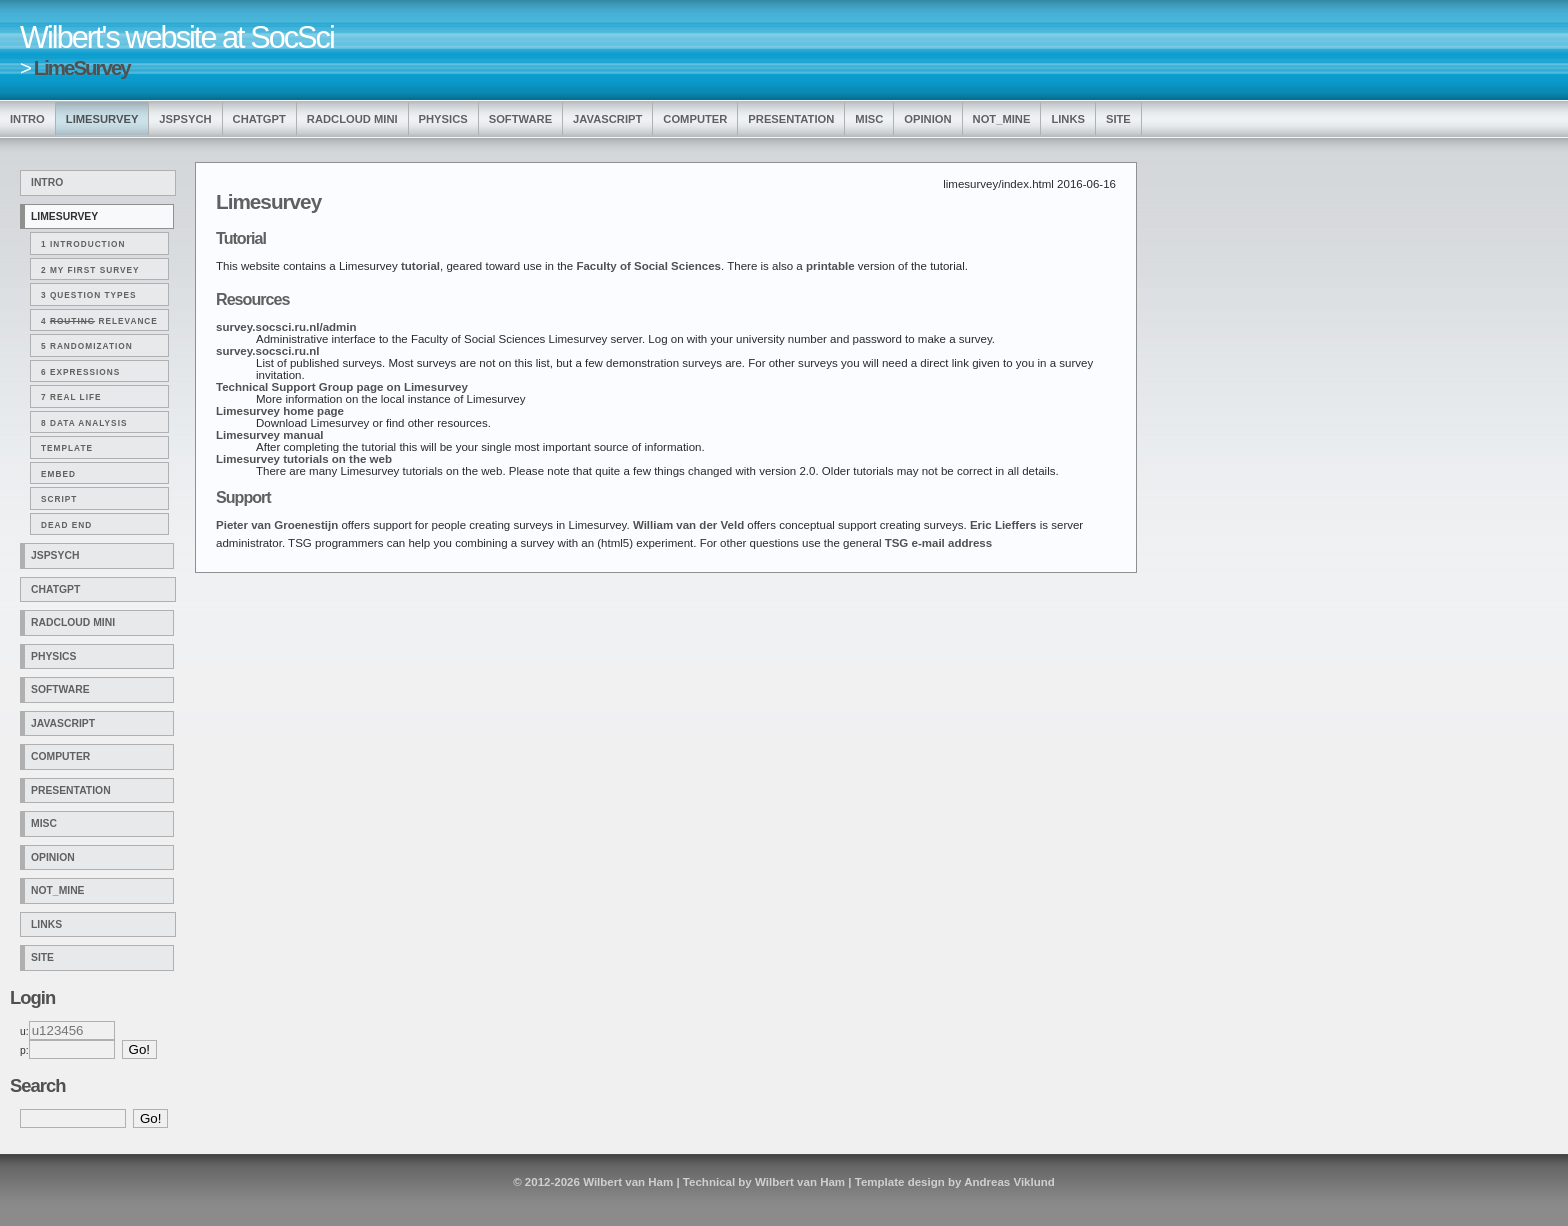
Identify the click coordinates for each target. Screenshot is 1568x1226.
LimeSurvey (82, 67)
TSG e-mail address (939, 543)
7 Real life (71, 397)
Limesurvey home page (280, 411)
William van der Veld (688, 525)
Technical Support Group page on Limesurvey (342, 387)
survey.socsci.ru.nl (267, 351)
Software (520, 119)
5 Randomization (87, 346)
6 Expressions (80, 372)
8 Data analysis (84, 423)
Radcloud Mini (352, 119)
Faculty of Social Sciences (648, 266)
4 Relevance (99, 321)
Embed (58, 474)
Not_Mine (1002, 119)
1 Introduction (83, 244)
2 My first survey (90, 270)
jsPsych (185, 119)
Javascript (607, 119)
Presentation (791, 119)
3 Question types (89, 295)
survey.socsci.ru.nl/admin (286, 327)
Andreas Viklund (1009, 1182)
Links (1068, 119)
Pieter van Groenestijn (277, 525)
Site (1118, 119)
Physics (443, 119)
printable (830, 266)
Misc (869, 119)
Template (67, 448)
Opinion (927, 119)
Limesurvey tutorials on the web (304, 459)
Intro (27, 119)
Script (59, 499)
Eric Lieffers (1003, 525)
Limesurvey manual (270, 435)
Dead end (66, 525)
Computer (695, 119)
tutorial (420, 266)
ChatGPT (259, 119)
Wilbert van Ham (628, 1182)
